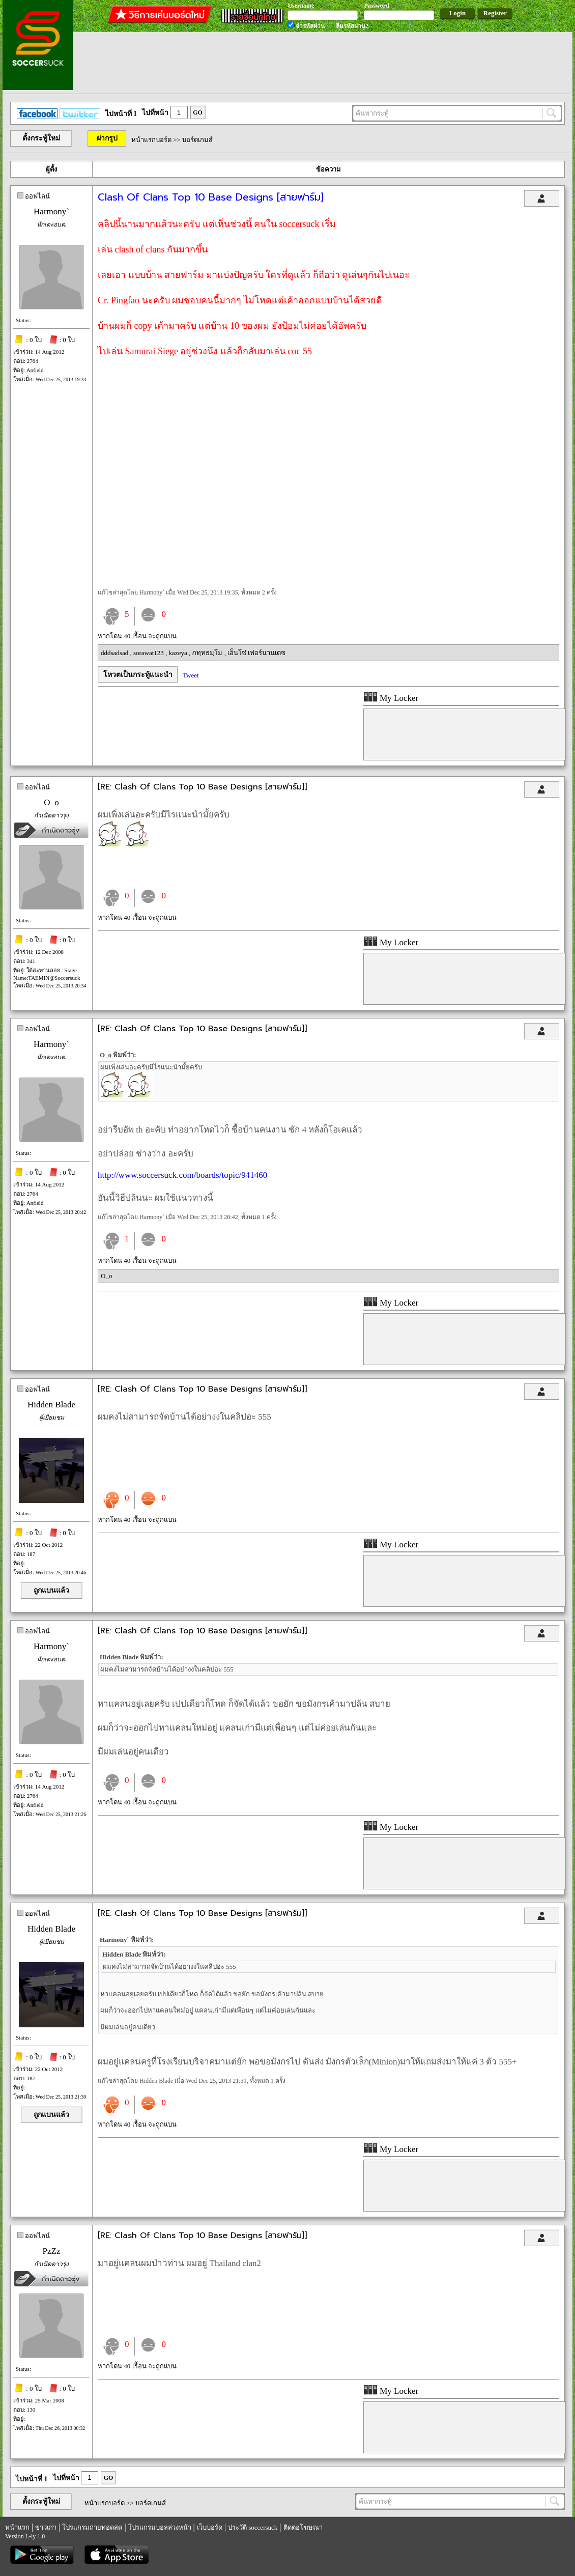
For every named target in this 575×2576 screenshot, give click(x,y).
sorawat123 (149, 653)
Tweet (191, 675)
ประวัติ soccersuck (252, 2527)
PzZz (52, 2251)
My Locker (390, 698)
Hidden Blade (51, 1404)
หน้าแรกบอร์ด (151, 140)
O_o (51, 802)
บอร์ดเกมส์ (197, 140)
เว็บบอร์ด (209, 2527)
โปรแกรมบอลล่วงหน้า (159, 2527)
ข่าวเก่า (45, 2527)
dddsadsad (115, 653)
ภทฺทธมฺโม (208, 653)
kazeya (179, 653)
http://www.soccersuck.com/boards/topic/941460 (182, 1175)
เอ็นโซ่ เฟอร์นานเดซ (256, 653)
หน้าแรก (17, 2527)
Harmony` (51, 211)
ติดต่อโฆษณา (303, 2527)
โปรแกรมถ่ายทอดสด (92, 2527)
